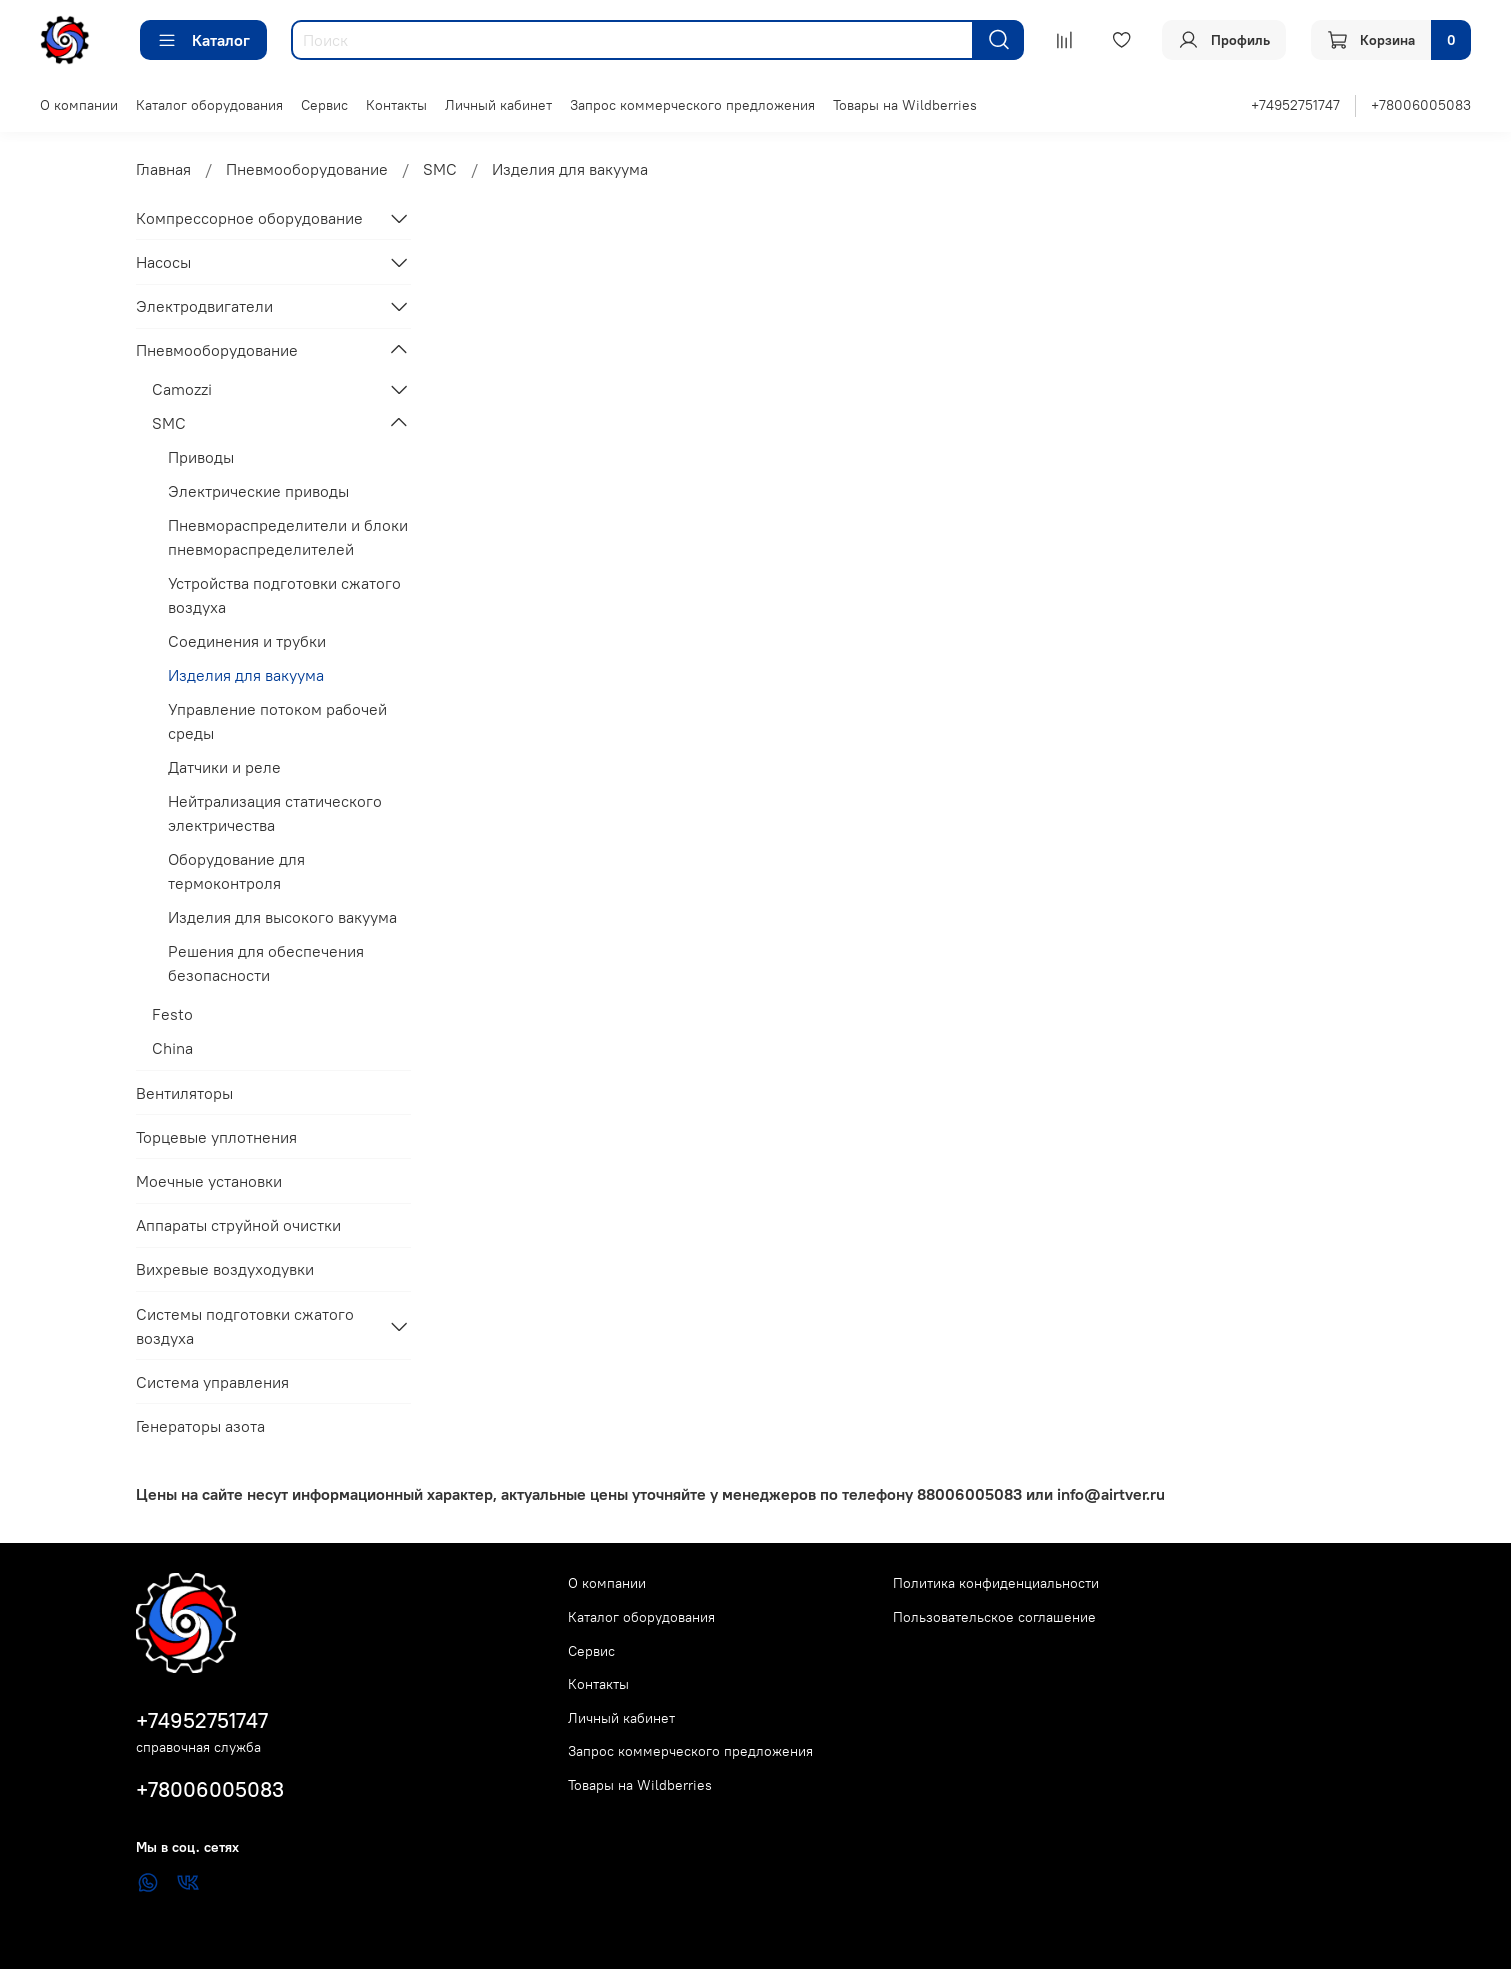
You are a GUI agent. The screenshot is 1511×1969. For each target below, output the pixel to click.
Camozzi (182, 389)
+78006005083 (1421, 105)
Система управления (212, 1382)
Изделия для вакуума (246, 675)
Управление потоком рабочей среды (277, 721)
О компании (79, 105)
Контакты (396, 105)
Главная (163, 169)
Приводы (201, 457)
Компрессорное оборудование (249, 218)
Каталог (203, 40)
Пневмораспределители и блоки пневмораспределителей (288, 537)
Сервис (324, 105)
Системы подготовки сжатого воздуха (245, 1326)
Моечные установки (209, 1181)
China (172, 1048)
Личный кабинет (498, 105)
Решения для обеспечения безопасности (266, 963)
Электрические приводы (258, 491)
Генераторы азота (200, 1426)
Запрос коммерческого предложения (692, 105)
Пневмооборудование (307, 169)
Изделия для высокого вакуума (282, 917)
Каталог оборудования (209, 105)
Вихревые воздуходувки (225, 1269)
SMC (440, 169)
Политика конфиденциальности (996, 1583)
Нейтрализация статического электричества (275, 813)
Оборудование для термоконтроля (236, 871)
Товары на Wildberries (905, 105)
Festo (172, 1014)
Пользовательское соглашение (994, 1617)
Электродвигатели (204, 306)
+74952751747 (1295, 105)
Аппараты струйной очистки (238, 1225)
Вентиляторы (184, 1093)
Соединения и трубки (247, 641)
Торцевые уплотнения (216, 1137)
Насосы (163, 262)
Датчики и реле (224, 767)
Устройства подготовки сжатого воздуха (284, 595)
